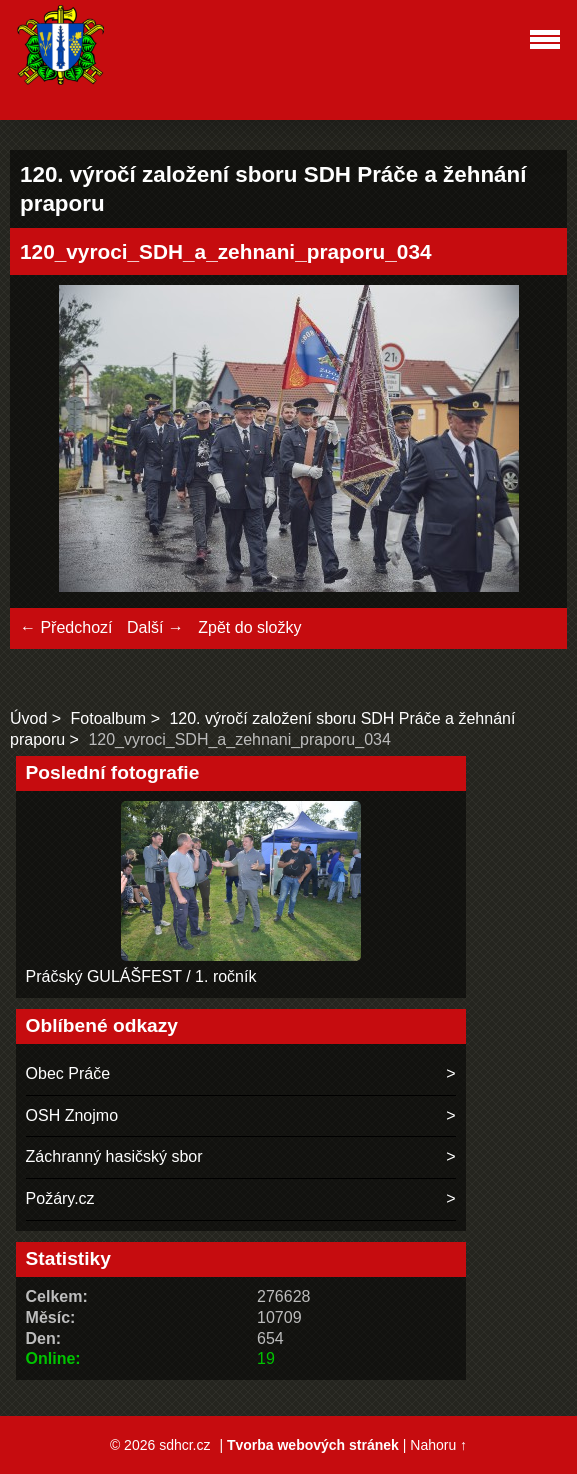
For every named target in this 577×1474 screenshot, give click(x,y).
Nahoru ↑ (438, 1445)
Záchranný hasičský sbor (114, 1156)
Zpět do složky (249, 627)
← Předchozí (66, 627)
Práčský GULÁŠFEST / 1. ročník (141, 976)
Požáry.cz (60, 1198)
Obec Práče (68, 1073)
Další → (155, 627)
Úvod (28, 718)
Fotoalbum (109, 718)
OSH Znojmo (72, 1115)
